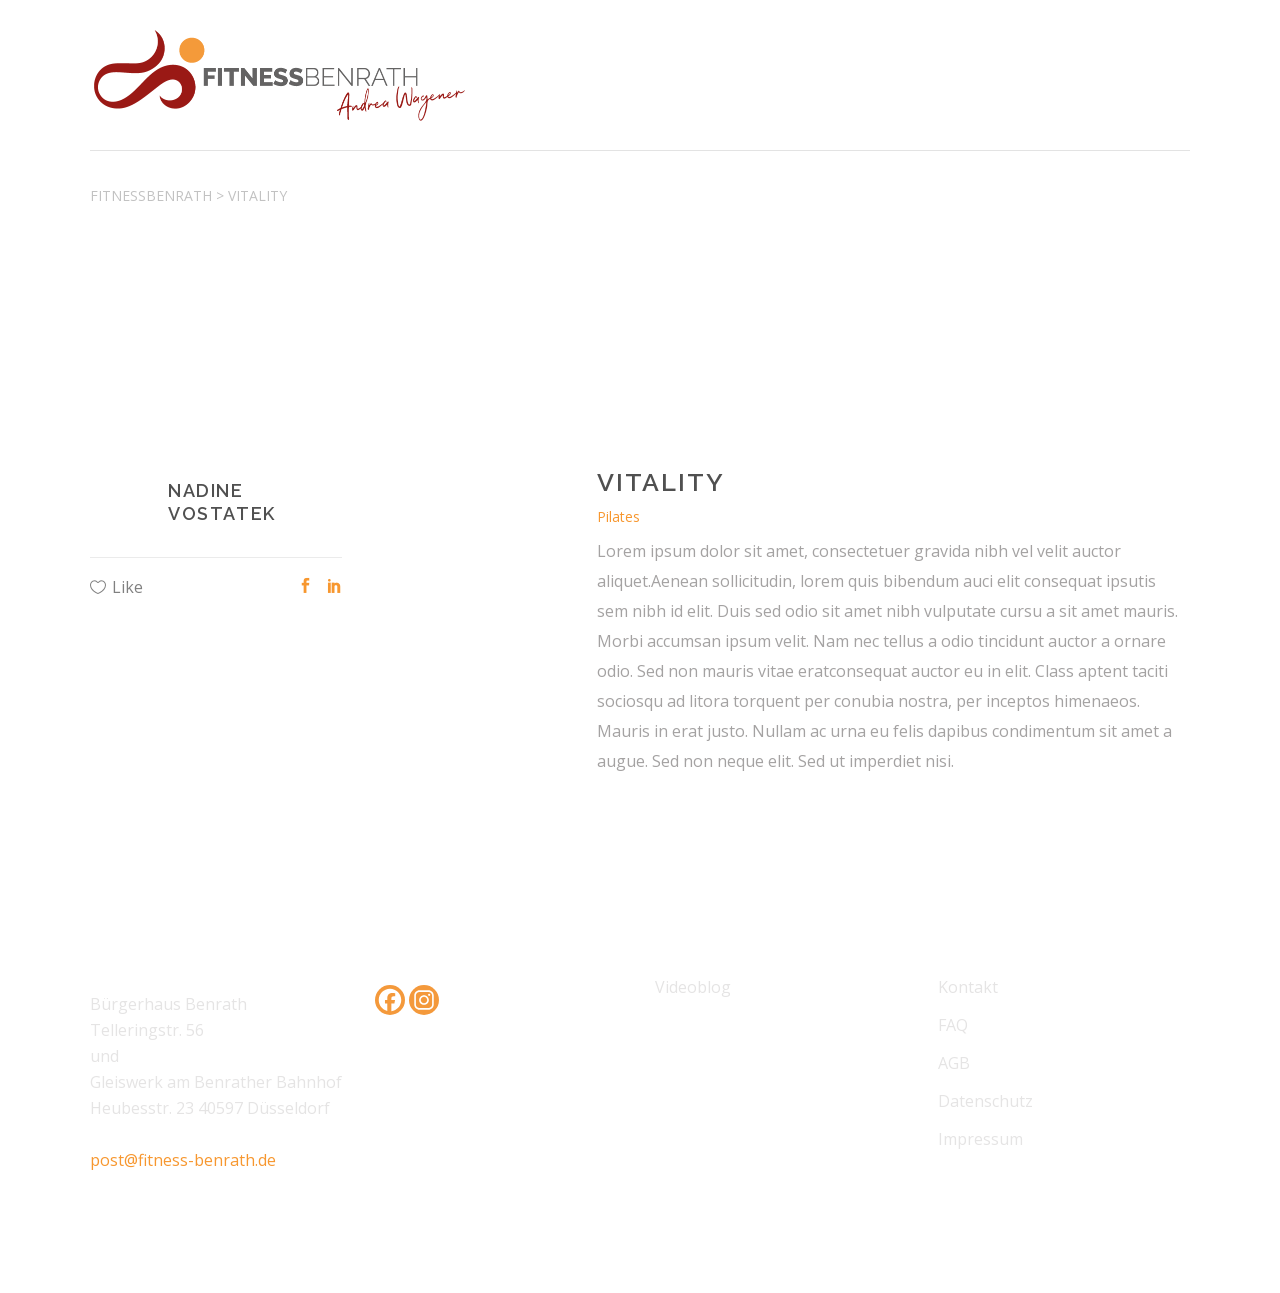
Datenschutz (985, 1101)
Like (127, 587)
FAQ (953, 1025)
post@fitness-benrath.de (183, 1160)
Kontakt (968, 987)
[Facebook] (390, 1000)
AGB (954, 1063)
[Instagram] (424, 1000)
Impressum (980, 1139)
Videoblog (693, 987)
